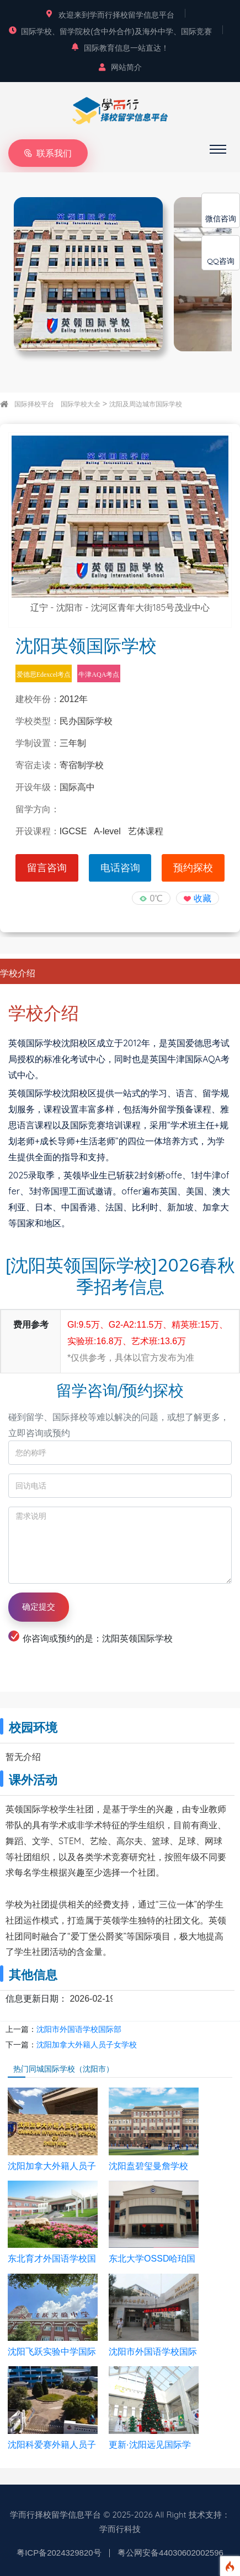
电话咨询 (120, 867)
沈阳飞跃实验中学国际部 (52, 2352)
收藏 (202, 898)
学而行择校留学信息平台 (55, 2514)
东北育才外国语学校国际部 (52, 2259)
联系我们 (48, 153)
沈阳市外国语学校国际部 (78, 2029)
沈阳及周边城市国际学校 (145, 404)
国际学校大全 (80, 404)
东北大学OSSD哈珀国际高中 (152, 2259)
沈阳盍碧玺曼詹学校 (148, 2166)
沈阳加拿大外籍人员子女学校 (86, 2044)
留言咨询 (47, 867)
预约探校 (193, 867)
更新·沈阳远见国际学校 (149, 2445)
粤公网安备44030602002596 (170, 2552)
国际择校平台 (34, 404)
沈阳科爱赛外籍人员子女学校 (52, 2445)
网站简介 (120, 67)
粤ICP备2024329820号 (59, 2552)
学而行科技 (120, 2529)
